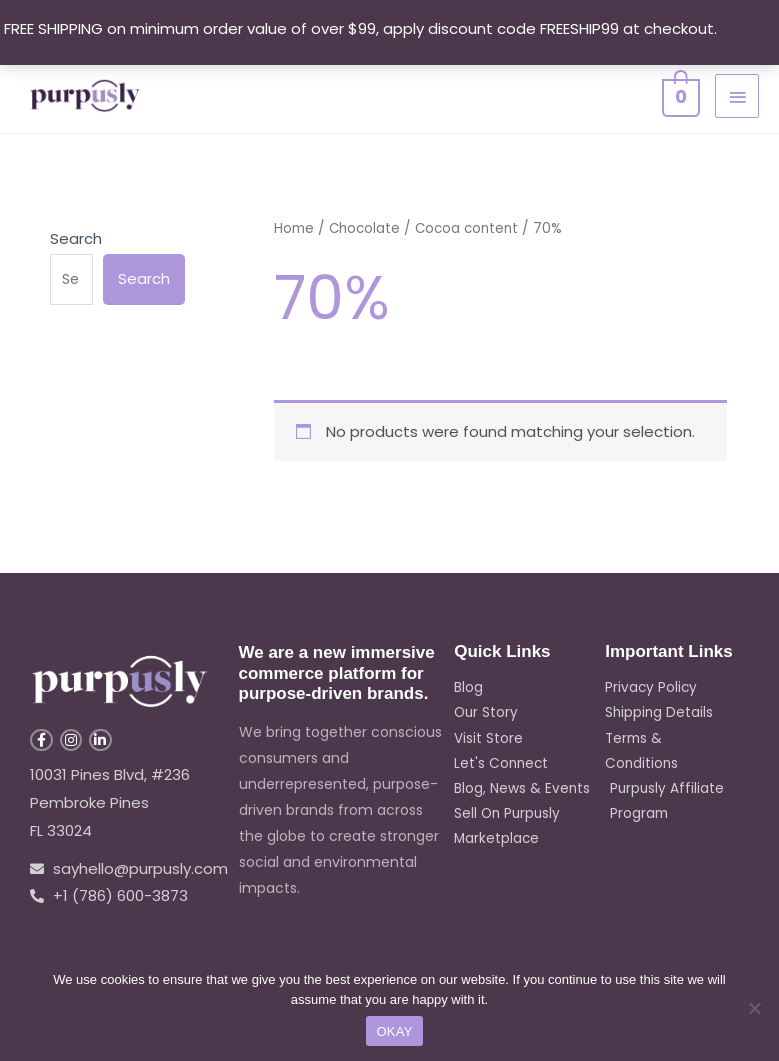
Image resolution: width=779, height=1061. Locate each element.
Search (76, 238)
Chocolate (366, 228)
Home (294, 228)
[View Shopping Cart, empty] (679, 94)
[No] (754, 1008)
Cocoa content (472, 228)
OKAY (394, 1031)
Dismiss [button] (748, 28)
